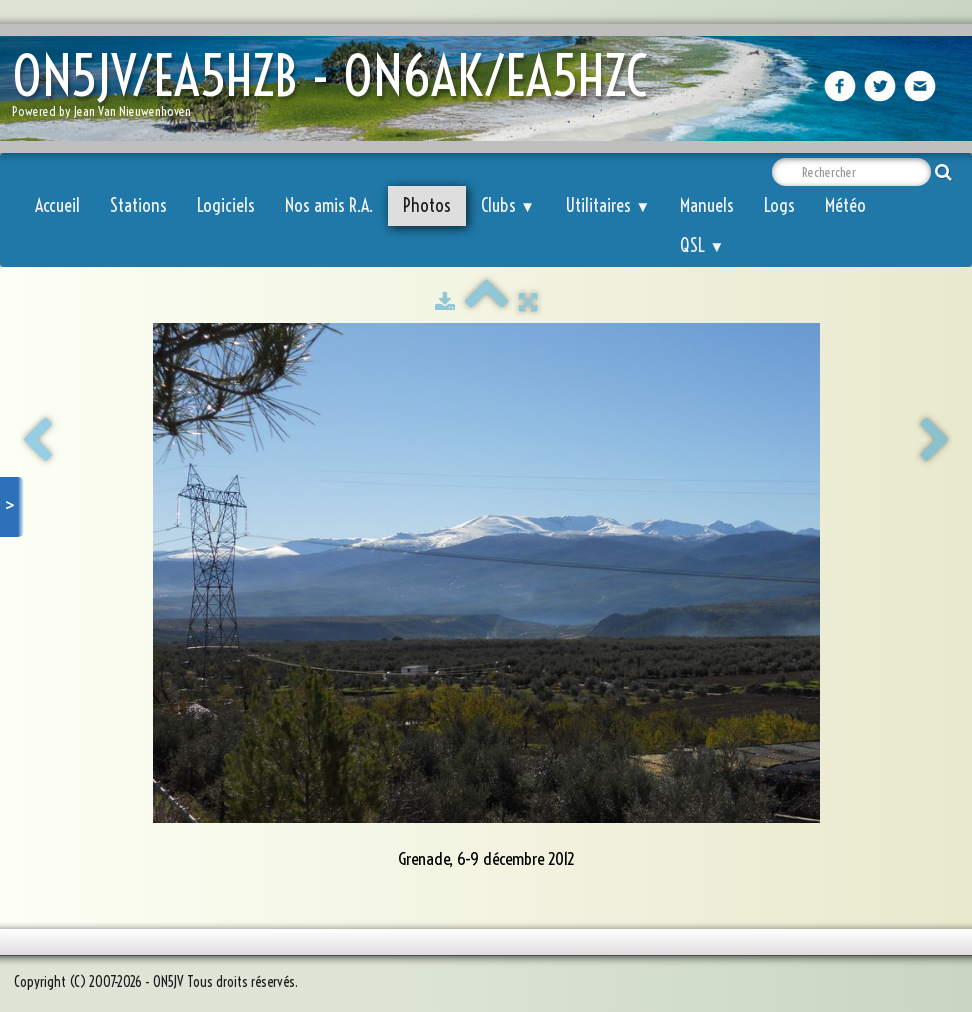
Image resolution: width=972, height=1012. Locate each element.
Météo (845, 205)
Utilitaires (607, 205)
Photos (427, 205)
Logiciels (226, 205)
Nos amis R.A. (329, 205)
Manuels (707, 205)
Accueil (57, 205)
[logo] (337, 90)
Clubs (508, 205)
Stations (138, 205)
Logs (779, 205)
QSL (702, 245)
